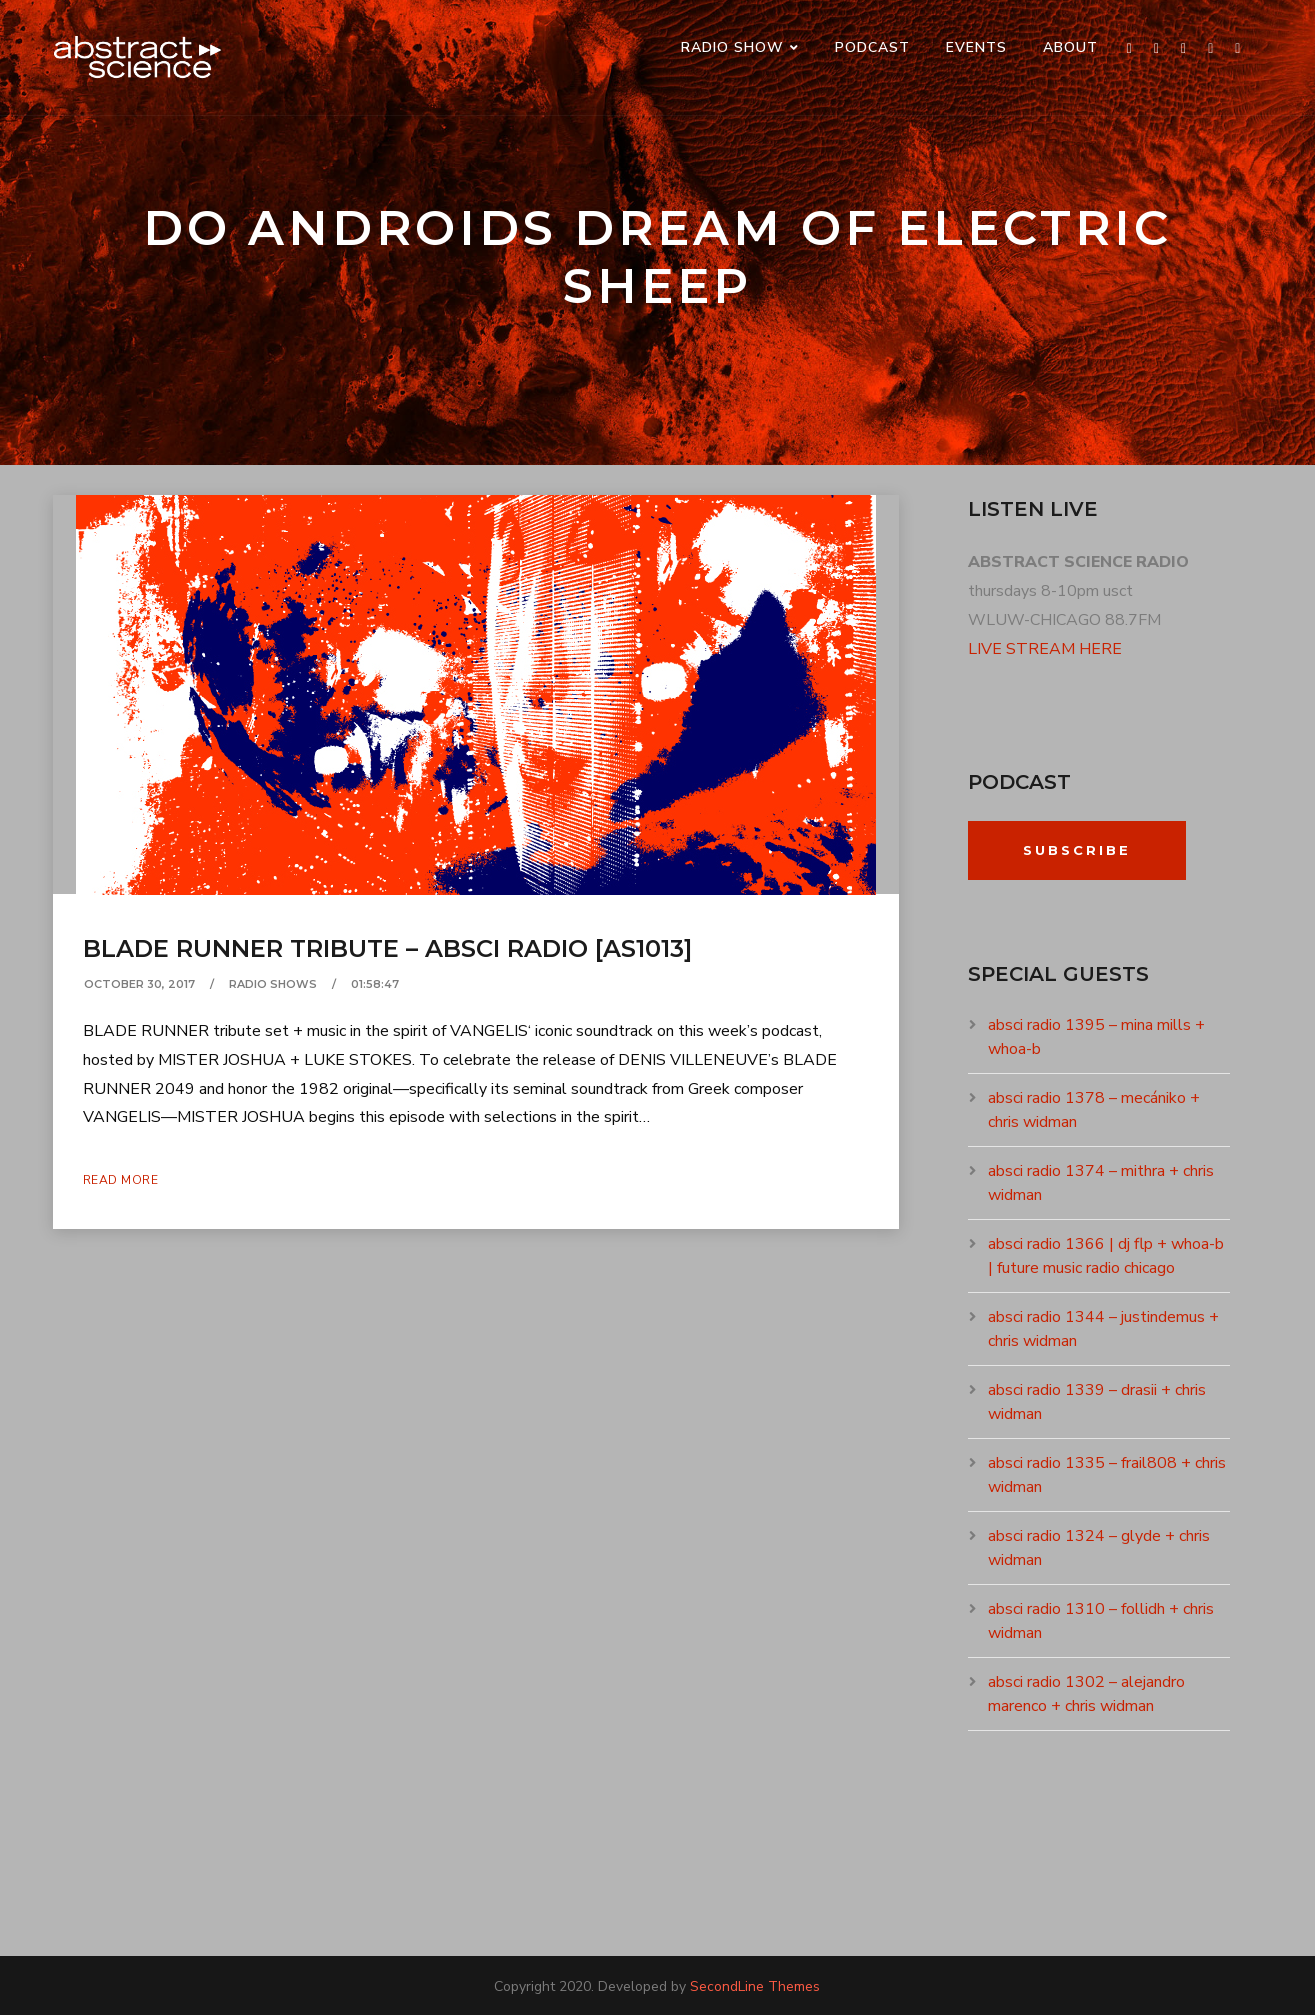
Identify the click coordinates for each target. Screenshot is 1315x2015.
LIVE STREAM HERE (1045, 649)
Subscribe (1077, 850)
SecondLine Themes (755, 1986)
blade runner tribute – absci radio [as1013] (387, 948)
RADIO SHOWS (273, 984)
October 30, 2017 (139, 984)
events (976, 47)
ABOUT (1070, 47)
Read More (121, 1180)
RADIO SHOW (732, 47)
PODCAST (872, 47)
